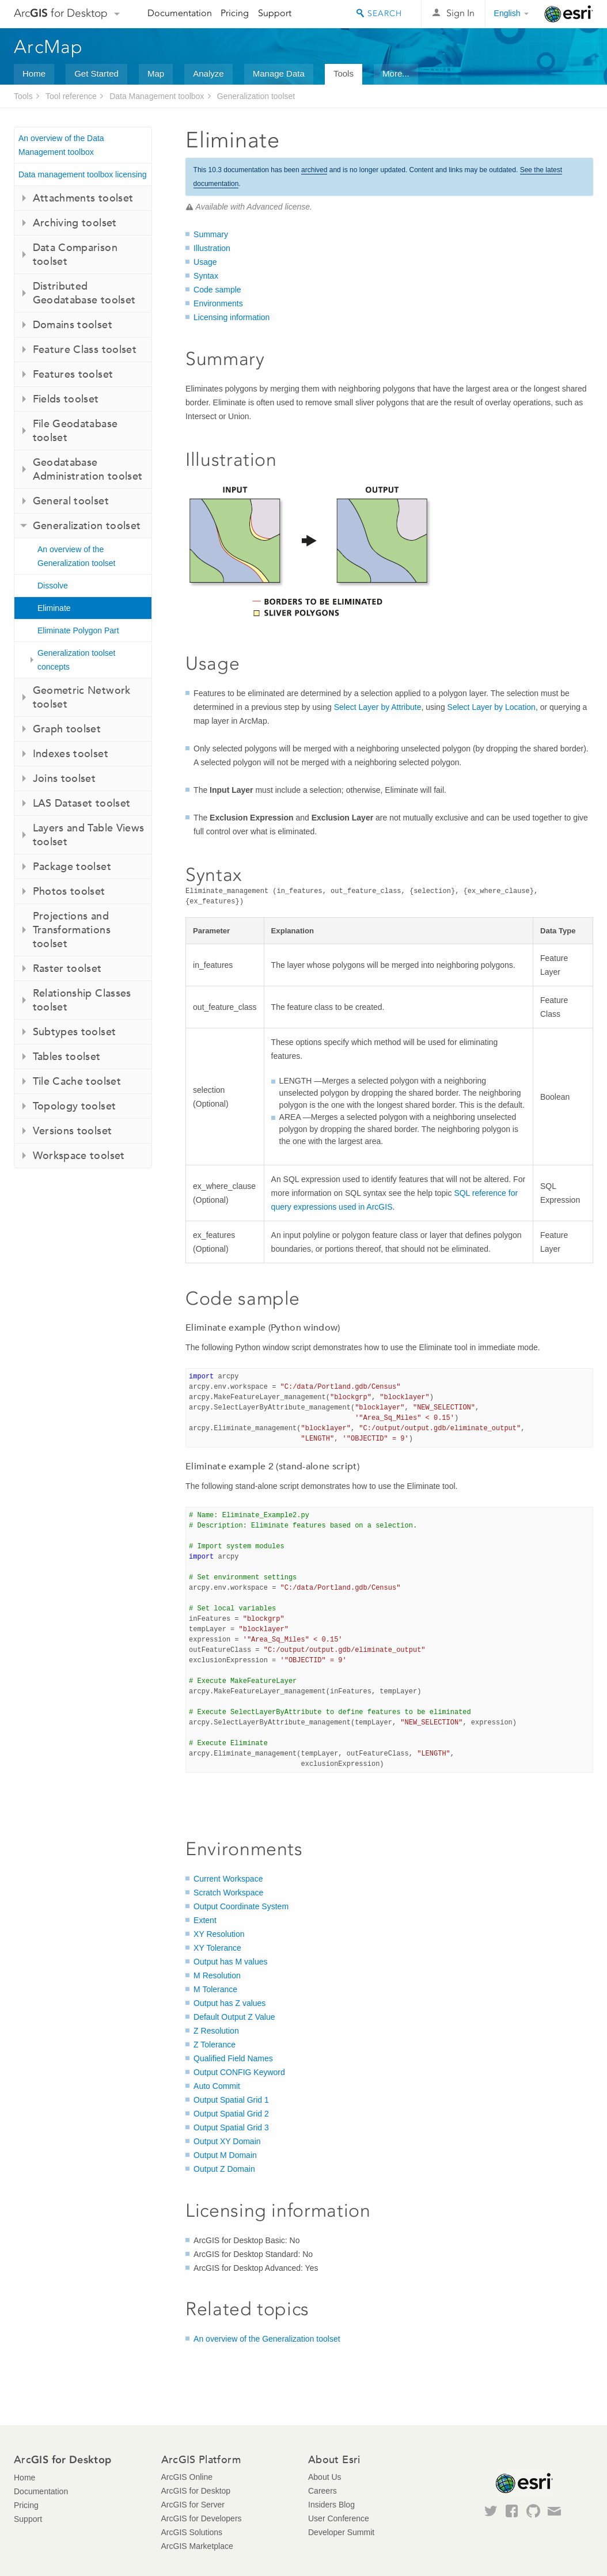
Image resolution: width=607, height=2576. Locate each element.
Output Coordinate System (241, 1906)
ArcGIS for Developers (201, 2518)
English (507, 13)
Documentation (179, 12)
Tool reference (71, 96)
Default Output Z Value (234, 2017)
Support (274, 12)
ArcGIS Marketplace (197, 2546)
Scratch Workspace (228, 1892)
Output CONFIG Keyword (239, 2072)
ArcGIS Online (187, 2477)
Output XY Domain (227, 2141)
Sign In (460, 12)
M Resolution (217, 1975)
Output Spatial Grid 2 (231, 2113)
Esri (568, 14)
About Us (325, 2477)
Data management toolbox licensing (82, 174)
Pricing (235, 12)
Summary (211, 234)
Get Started (96, 73)
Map (155, 73)
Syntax (206, 275)
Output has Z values (229, 2003)
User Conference (338, 2518)
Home (33, 73)
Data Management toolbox (156, 96)
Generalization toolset (256, 96)
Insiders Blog (331, 2504)
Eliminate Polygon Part (78, 630)
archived (314, 170)
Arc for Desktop (61, 13)
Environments (218, 303)
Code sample (217, 289)
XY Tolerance (217, 1947)
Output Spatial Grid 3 (231, 2127)
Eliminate (54, 608)
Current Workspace (228, 1878)
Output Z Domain (224, 2169)
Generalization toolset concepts (76, 659)
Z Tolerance (215, 2044)
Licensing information (232, 317)
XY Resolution (219, 1934)
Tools (343, 73)
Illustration (212, 248)
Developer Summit (341, 2532)
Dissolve (52, 585)
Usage (205, 262)
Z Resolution (216, 2030)
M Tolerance (215, 1989)
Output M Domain (225, 2155)
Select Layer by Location (491, 707)
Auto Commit (217, 2086)
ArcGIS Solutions (192, 2532)
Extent (205, 1920)
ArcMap (49, 47)
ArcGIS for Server (193, 2504)
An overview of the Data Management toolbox (61, 145)
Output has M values (230, 1961)
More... (395, 73)
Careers (322, 2490)
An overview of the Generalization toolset (76, 556)
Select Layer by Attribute (378, 707)
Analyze (208, 73)
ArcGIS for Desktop (196, 2490)
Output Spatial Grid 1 (231, 2099)
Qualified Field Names (233, 2058)
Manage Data (279, 73)
